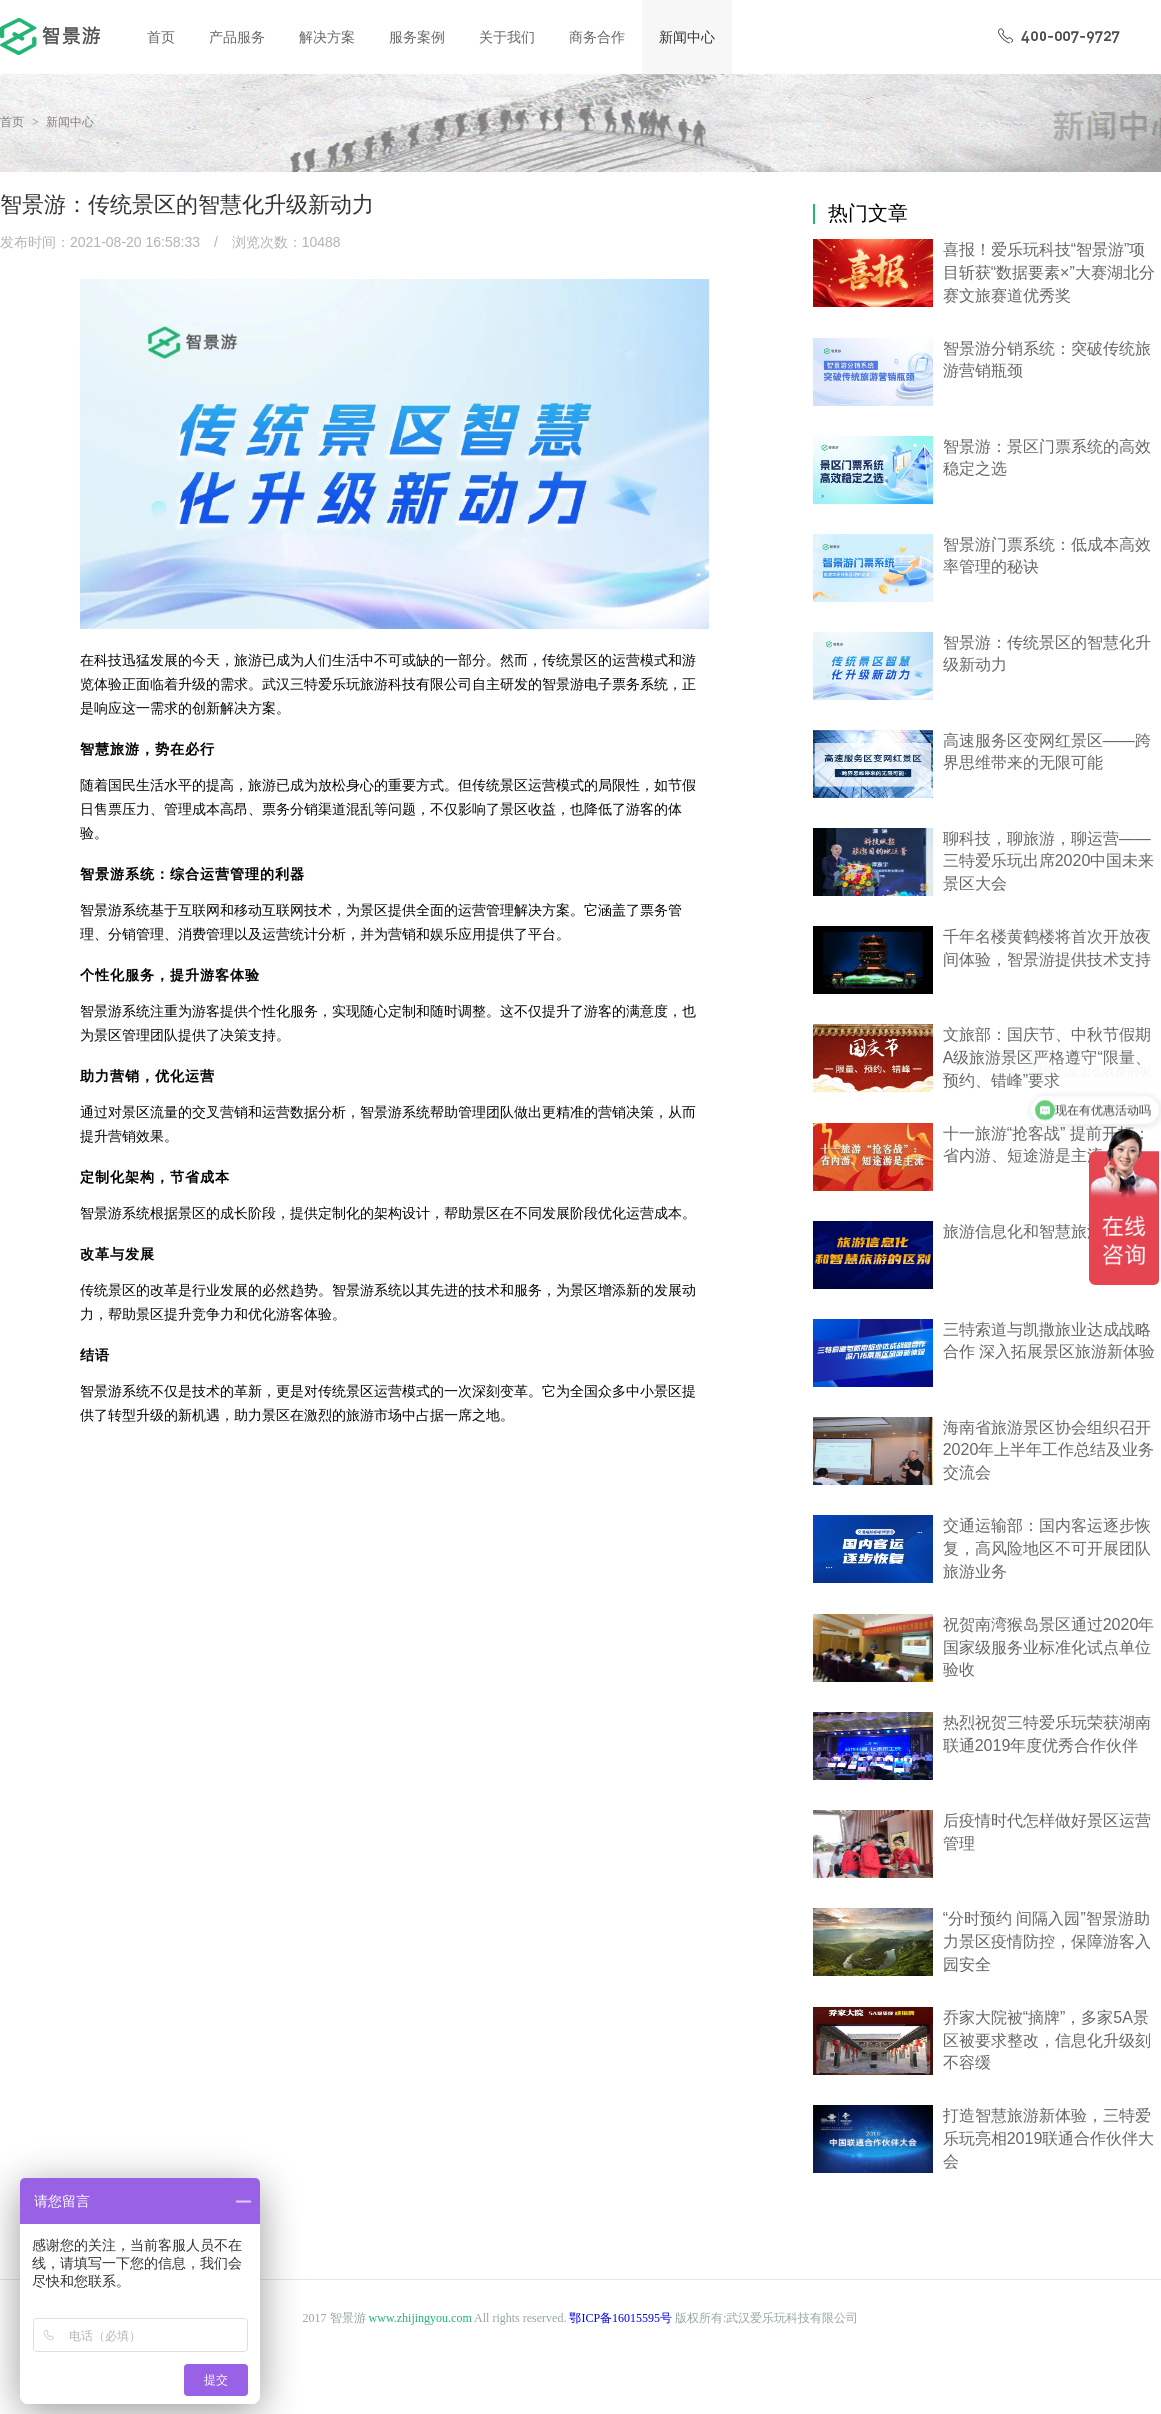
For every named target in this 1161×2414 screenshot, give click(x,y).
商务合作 (597, 37)
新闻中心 (687, 37)
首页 (161, 37)
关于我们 (507, 37)
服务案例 (417, 37)
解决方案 (327, 37)
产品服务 (237, 37)
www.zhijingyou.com (420, 2318)
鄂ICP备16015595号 (620, 2318)
